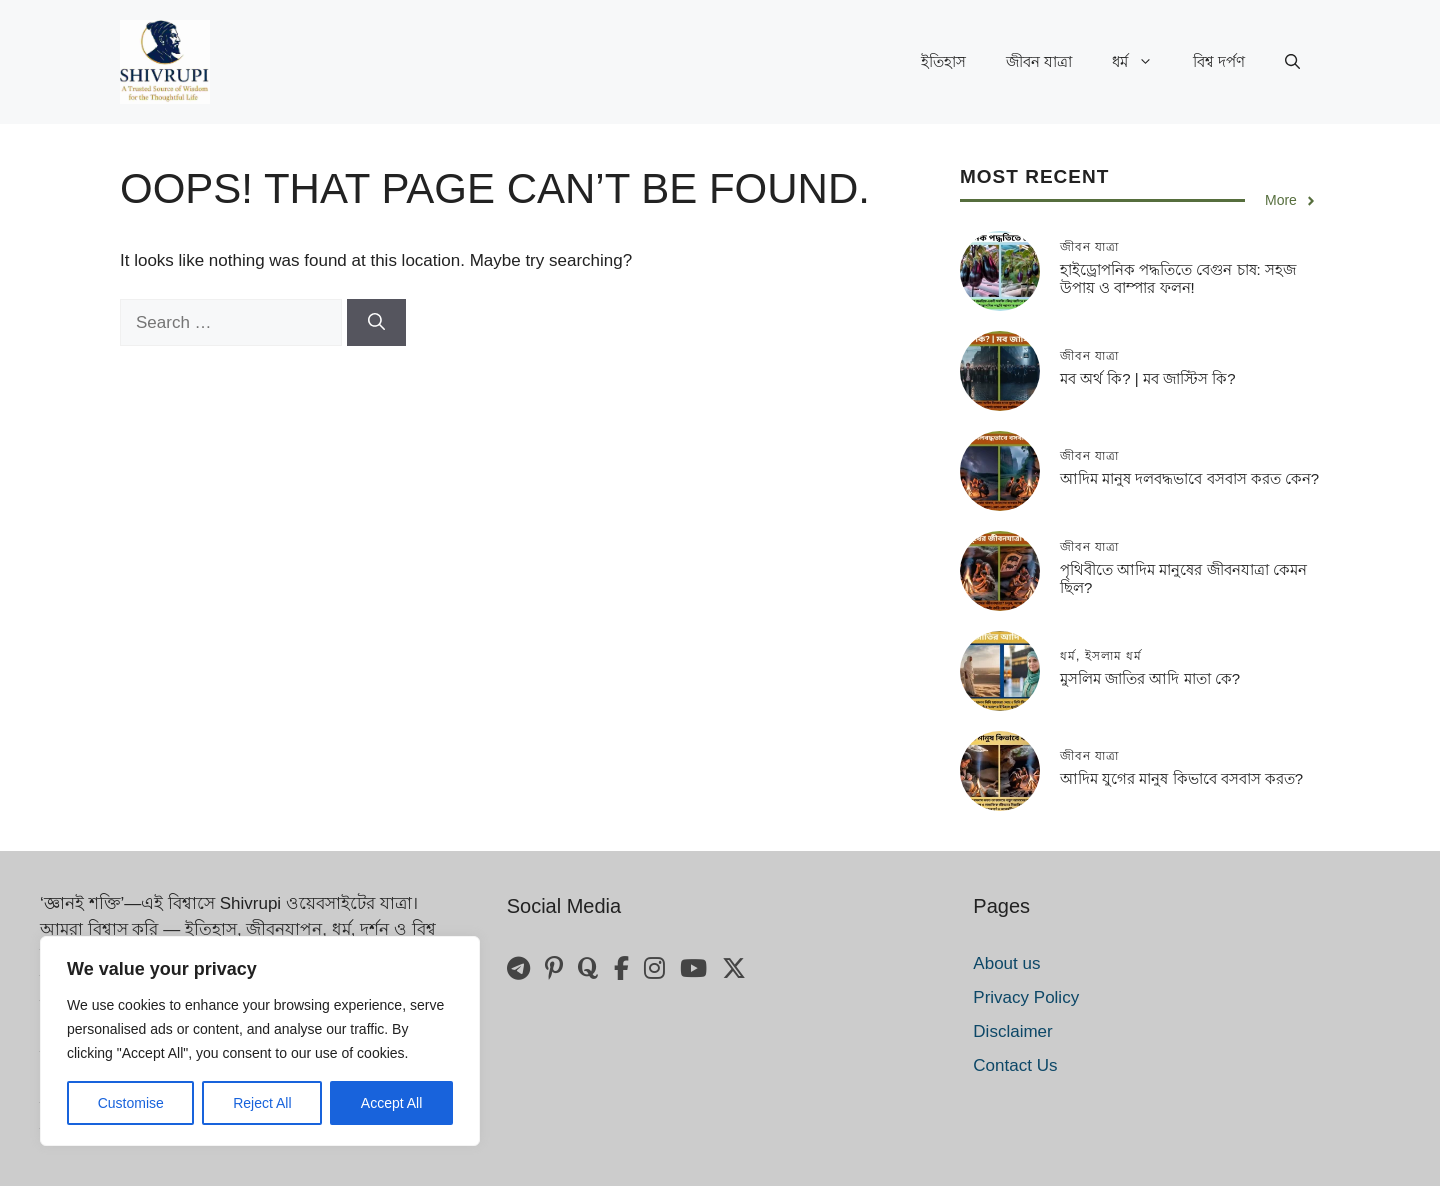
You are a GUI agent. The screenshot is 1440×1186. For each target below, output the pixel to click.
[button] (1292, 62)
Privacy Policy (1026, 997)
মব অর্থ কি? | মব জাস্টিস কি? (1148, 378)
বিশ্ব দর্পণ (1219, 61)
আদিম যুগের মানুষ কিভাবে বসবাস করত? (1181, 778)
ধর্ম (1142, 62)
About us (1006, 963)
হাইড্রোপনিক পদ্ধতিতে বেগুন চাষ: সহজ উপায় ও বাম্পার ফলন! (1178, 278)
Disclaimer (1012, 1031)
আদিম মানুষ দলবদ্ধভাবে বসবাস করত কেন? (1189, 478)
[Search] (376, 323)
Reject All (262, 1103)
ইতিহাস (943, 61)
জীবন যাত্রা (1039, 61)
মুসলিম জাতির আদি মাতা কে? (1150, 678)
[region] (260, 1041)
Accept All (391, 1103)
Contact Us (1015, 1065)
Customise (131, 1103)
